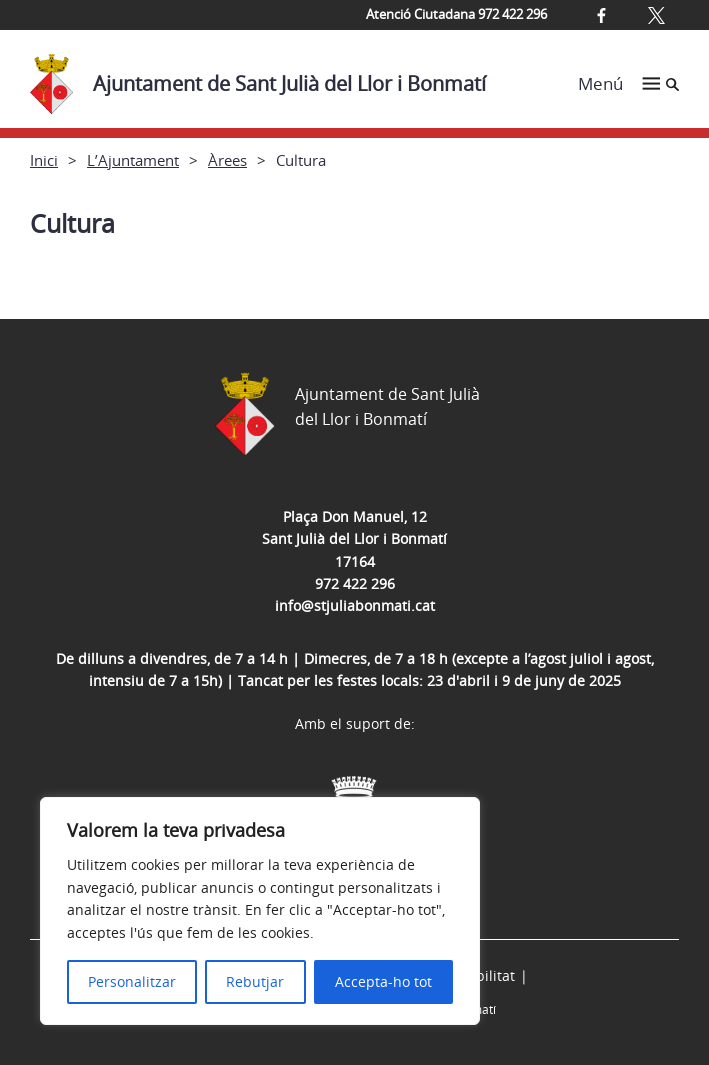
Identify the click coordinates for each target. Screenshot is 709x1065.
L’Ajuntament (133, 160)
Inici (44, 160)
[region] (260, 911)
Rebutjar (255, 981)
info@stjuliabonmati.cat (355, 605)
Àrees (227, 160)
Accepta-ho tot (383, 981)
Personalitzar (132, 981)
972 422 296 (355, 583)
